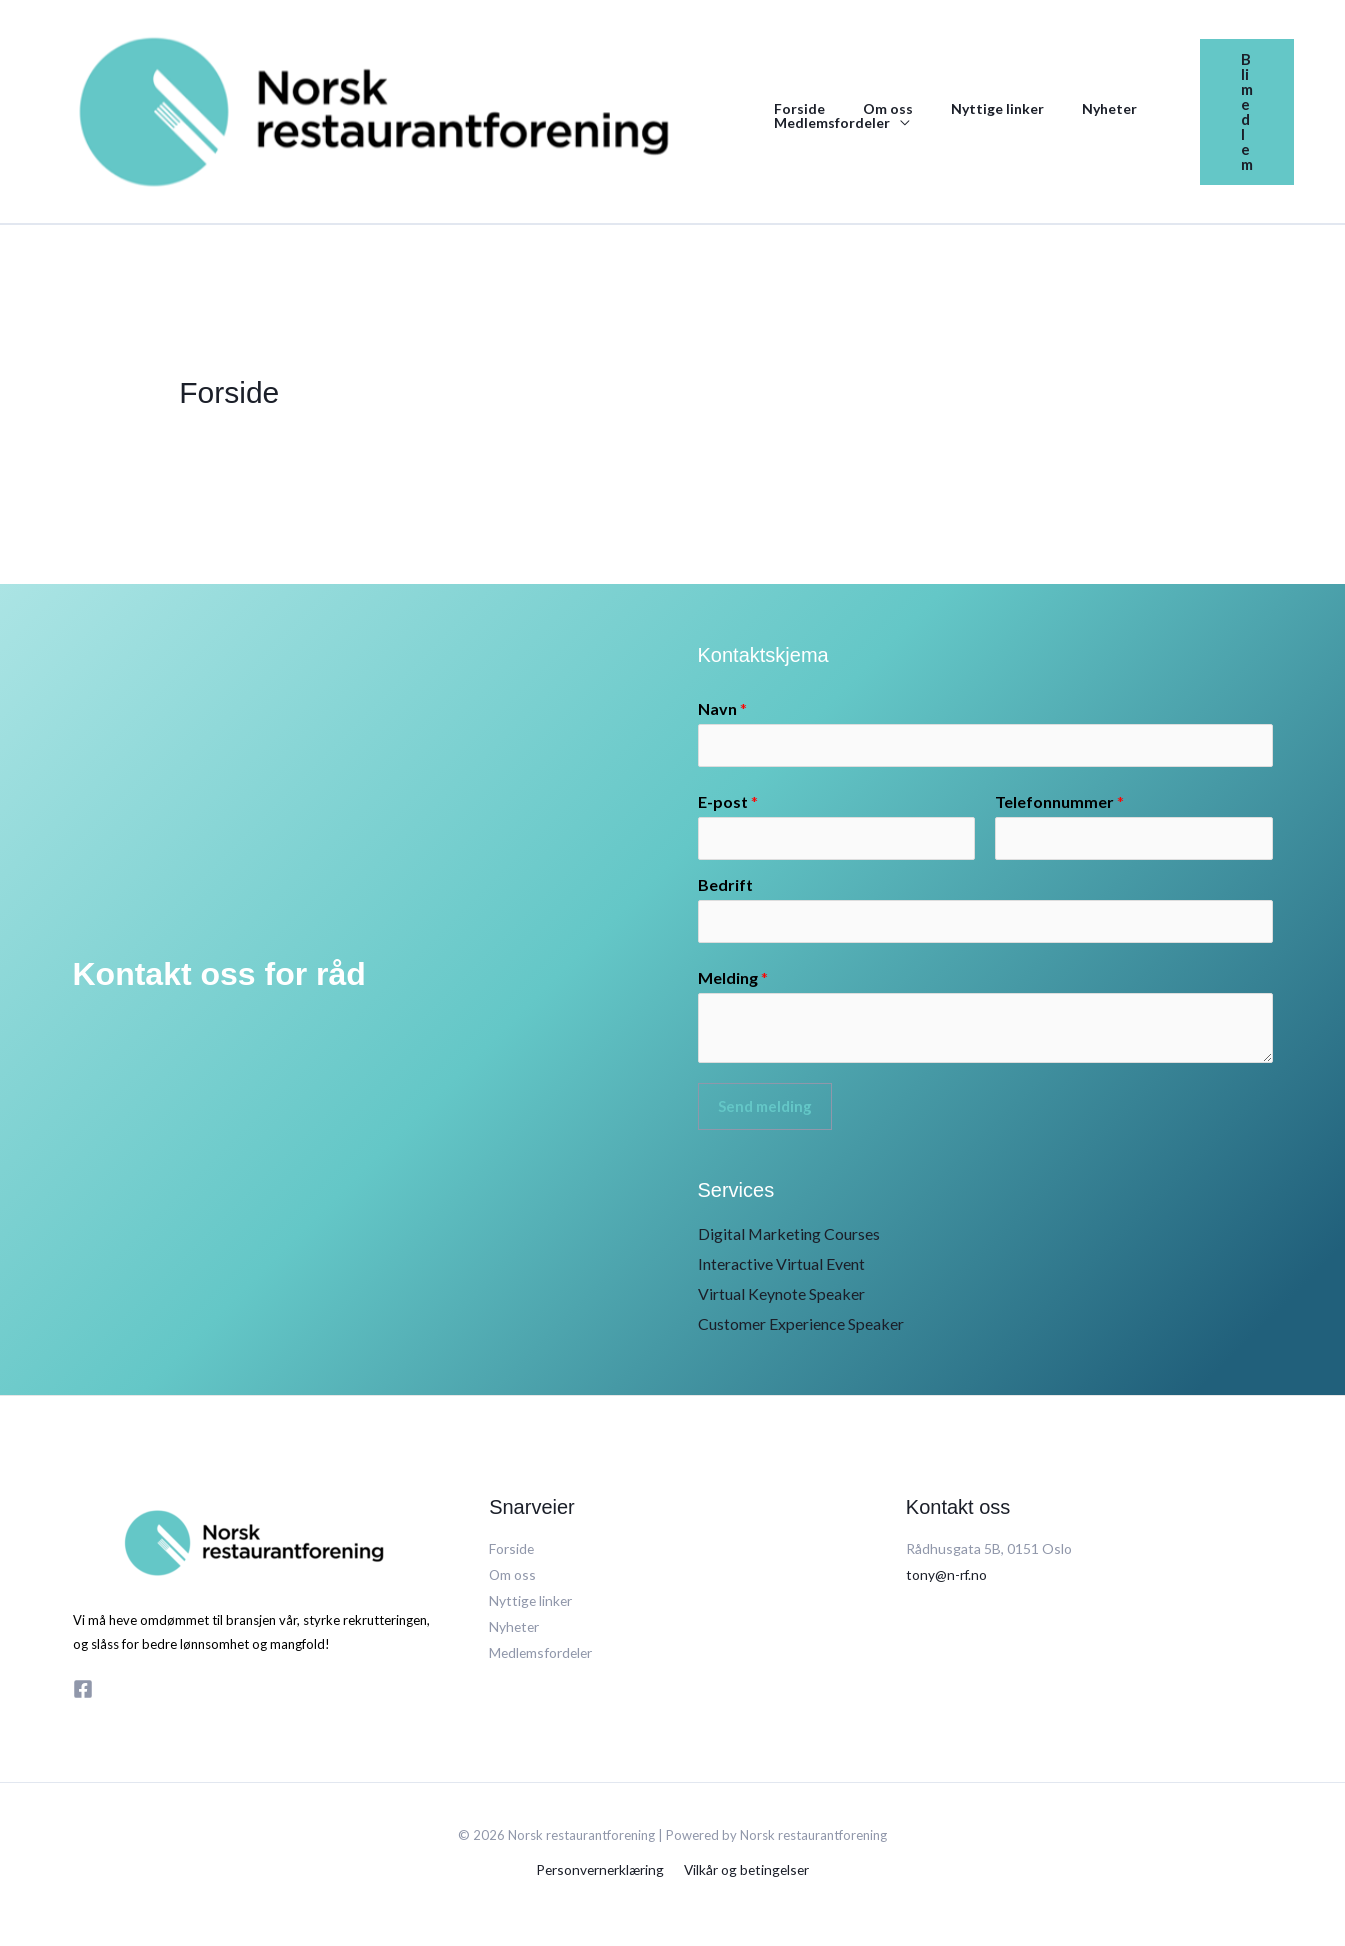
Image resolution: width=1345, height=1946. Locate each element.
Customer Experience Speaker (801, 1327)
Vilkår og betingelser (745, 1872)
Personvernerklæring (601, 1872)
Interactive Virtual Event (781, 1267)
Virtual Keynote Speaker (781, 1297)
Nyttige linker (972, 109)
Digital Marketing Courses (789, 1238)
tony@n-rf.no (947, 1577)
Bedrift (725, 887)
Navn (722, 708)
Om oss (873, 109)
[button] (1247, 112)
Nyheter (1074, 109)
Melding (733, 982)
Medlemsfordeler (827, 123)
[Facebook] (83, 1693)
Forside (794, 109)
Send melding (765, 1111)
